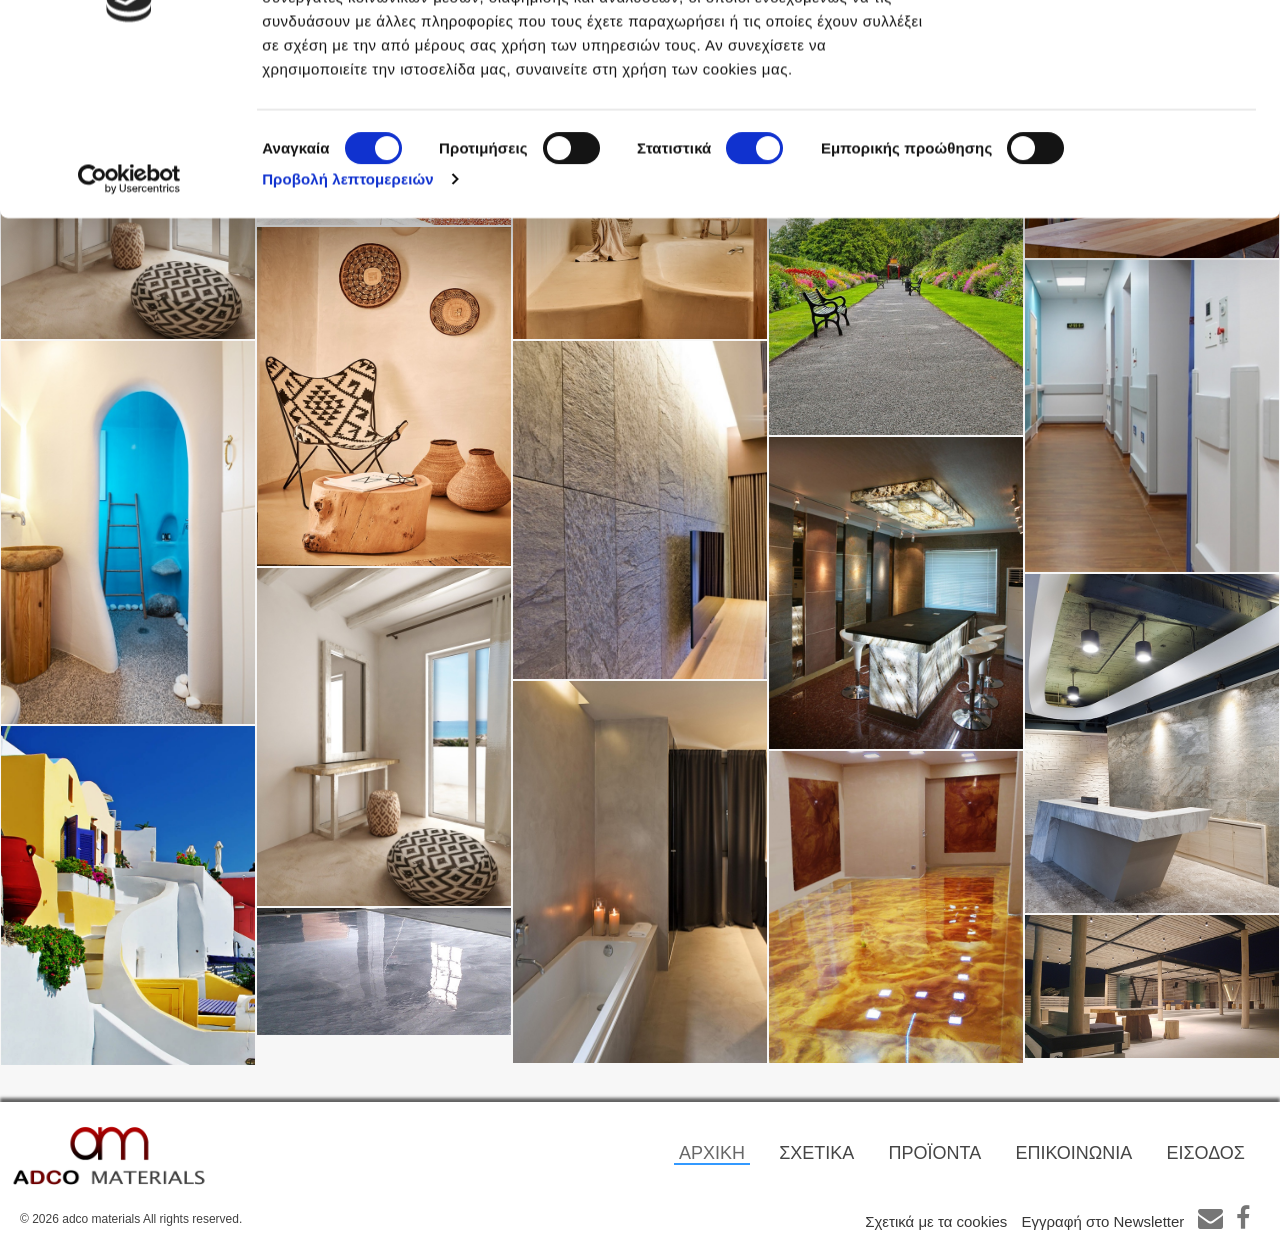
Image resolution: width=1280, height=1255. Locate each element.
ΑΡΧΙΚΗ (712, 1153)
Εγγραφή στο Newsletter (1103, 1221)
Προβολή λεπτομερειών (348, 327)
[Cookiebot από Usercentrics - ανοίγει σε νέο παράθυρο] (129, 328)
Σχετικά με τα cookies (936, 1221)
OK (1113, 52)
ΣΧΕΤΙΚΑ (816, 1153)
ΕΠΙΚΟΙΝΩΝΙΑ (1073, 1153)
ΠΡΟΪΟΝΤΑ (935, 1153)
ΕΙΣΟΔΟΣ (1205, 1153)
